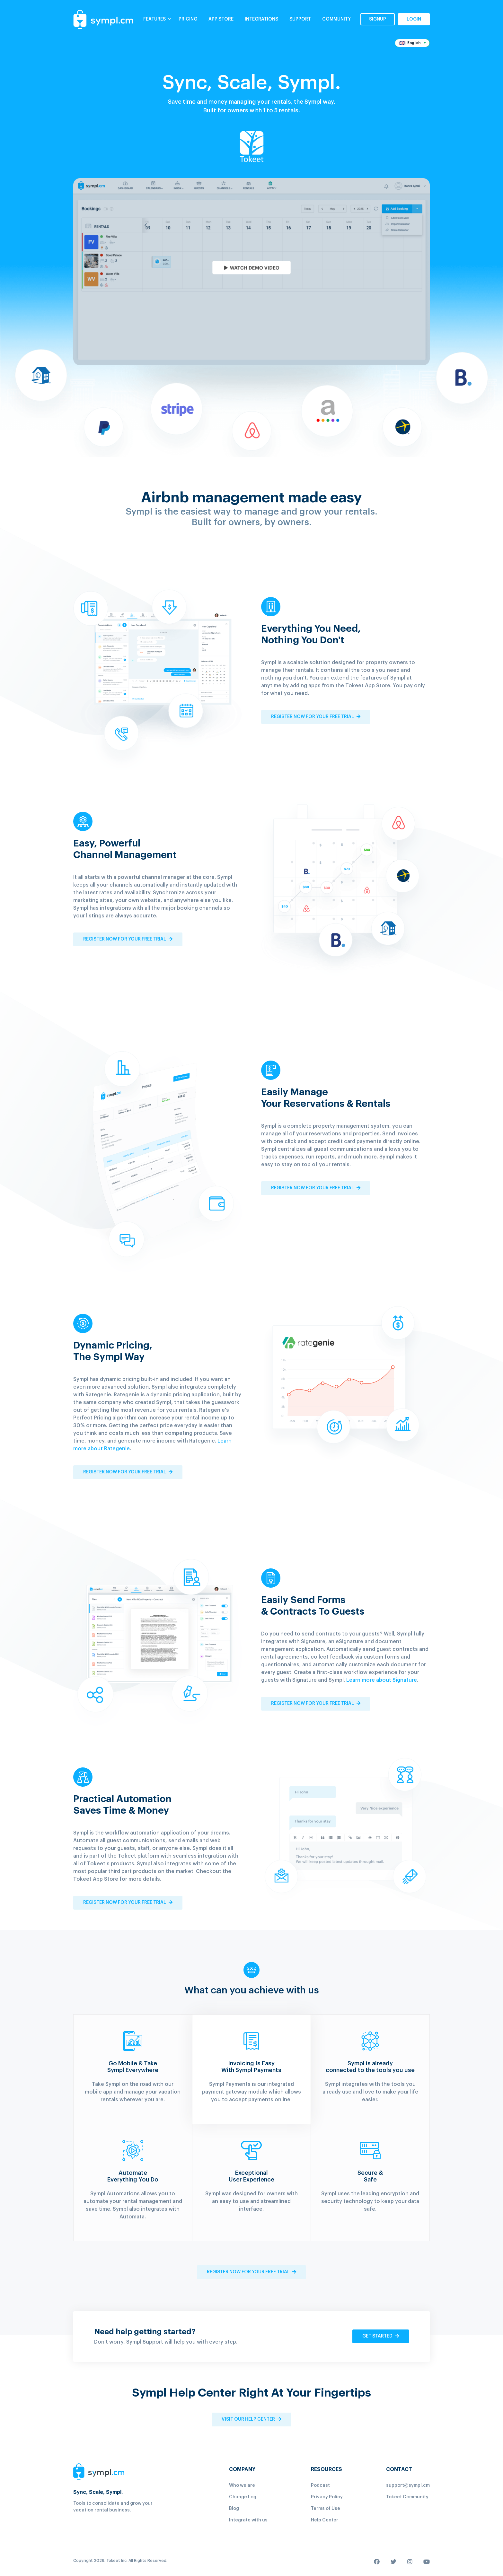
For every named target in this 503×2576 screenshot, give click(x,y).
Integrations (261, 19)
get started (380, 2336)
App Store (221, 19)
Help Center (324, 2520)
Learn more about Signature (381, 1680)
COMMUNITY (336, 19)
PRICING (188, 19)
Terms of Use (325, 2508)
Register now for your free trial (315, 716)
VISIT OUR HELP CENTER (251, 2419)
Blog (234, 2508)
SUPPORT (300, 19)
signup (377, 19)
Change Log (242, 2497)
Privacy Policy (327, 2497)
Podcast (320, 2485)
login (414, 19)
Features (157, 19)
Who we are (242, 2485)
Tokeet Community (407, 2497)
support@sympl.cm (408, 2485)
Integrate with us (248, 2520)
